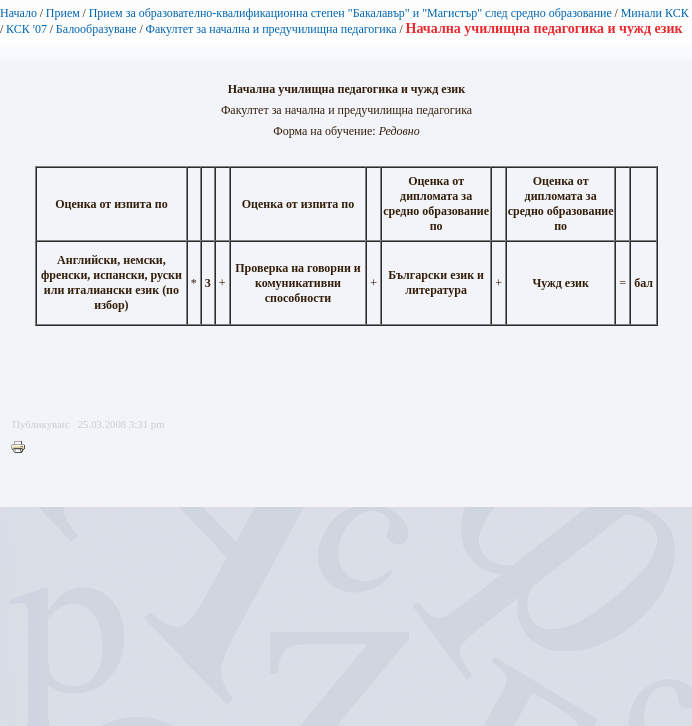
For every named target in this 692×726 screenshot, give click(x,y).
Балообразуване (96, 29)
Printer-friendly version (23, 448)
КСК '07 (26, 29)
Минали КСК (655, 13)
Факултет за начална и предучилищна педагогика (270, 29)
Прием (63, 13)
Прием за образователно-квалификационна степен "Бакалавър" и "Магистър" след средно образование (350, 13)
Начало (18, 13)
